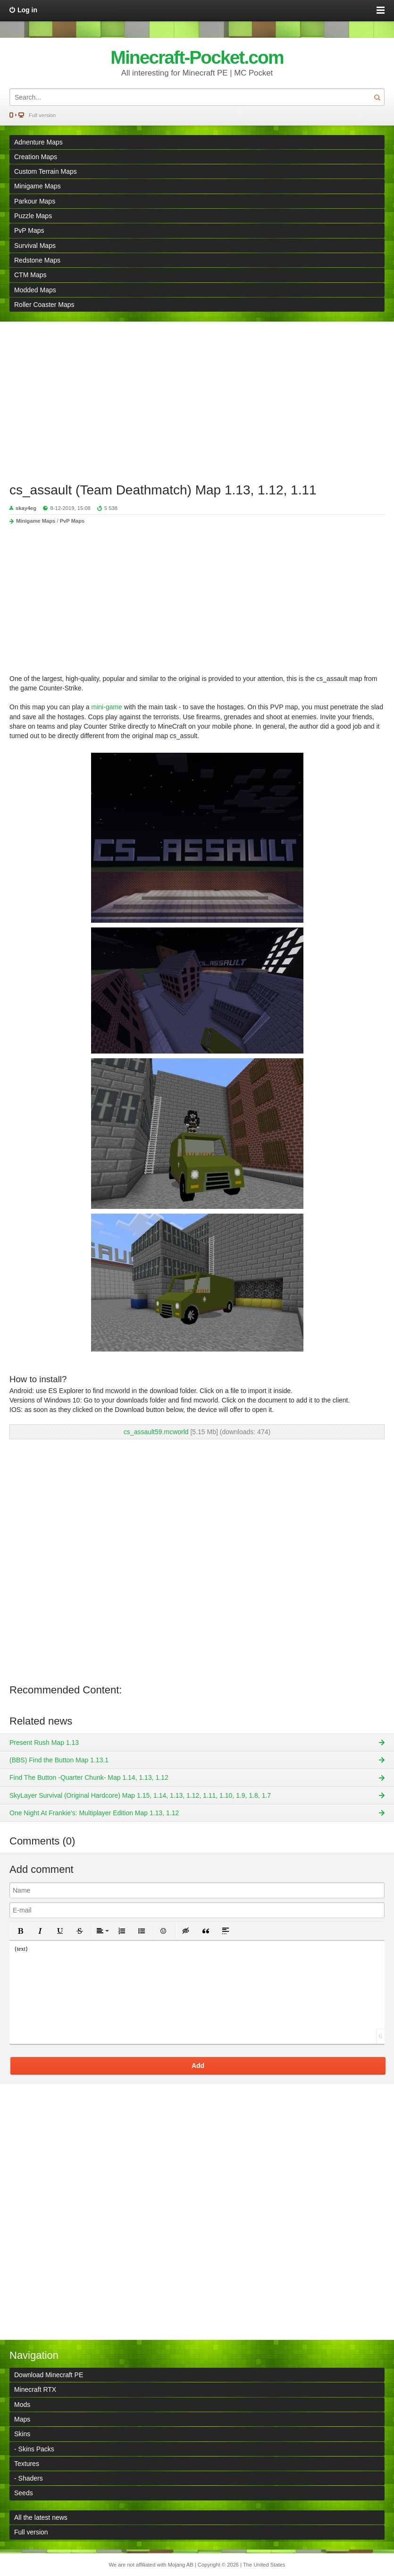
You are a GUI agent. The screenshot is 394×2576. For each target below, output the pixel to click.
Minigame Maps (37, 186)
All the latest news (40, 2517)
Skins (22, 2434)
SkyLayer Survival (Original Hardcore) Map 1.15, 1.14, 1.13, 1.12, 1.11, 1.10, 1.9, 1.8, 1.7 (140, 1795)
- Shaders (28, 2478)
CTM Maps (30, 275)
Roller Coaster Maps (44, 304)
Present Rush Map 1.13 (44, 1742)
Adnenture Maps (38, 142)
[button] (20, 1931)
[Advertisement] (197, 397)
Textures (26, 2463)
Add (198, 2065)
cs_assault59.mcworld (156, 1432)
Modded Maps (35, 290)
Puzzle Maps (33, 216)
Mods (22, 2404)
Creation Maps (35, 157)
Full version (42, 115)
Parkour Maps (34, 201)
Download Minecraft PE (48, 2375)
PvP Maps (29, 230)
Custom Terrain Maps (45, 171)
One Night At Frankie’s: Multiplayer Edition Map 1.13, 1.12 (94, 1813)
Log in (27, 10)
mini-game (107, 707)
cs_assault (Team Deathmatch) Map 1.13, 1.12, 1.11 (163, 490)
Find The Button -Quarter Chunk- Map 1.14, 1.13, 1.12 (88, 1777)
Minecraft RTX (35, 2389)
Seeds (23, 2493)
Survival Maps (35, 245)
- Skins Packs (34, 2449)
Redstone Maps (37, 260)
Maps (22, 2419)
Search (377, 97)
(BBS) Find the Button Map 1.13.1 (59, 1760)
